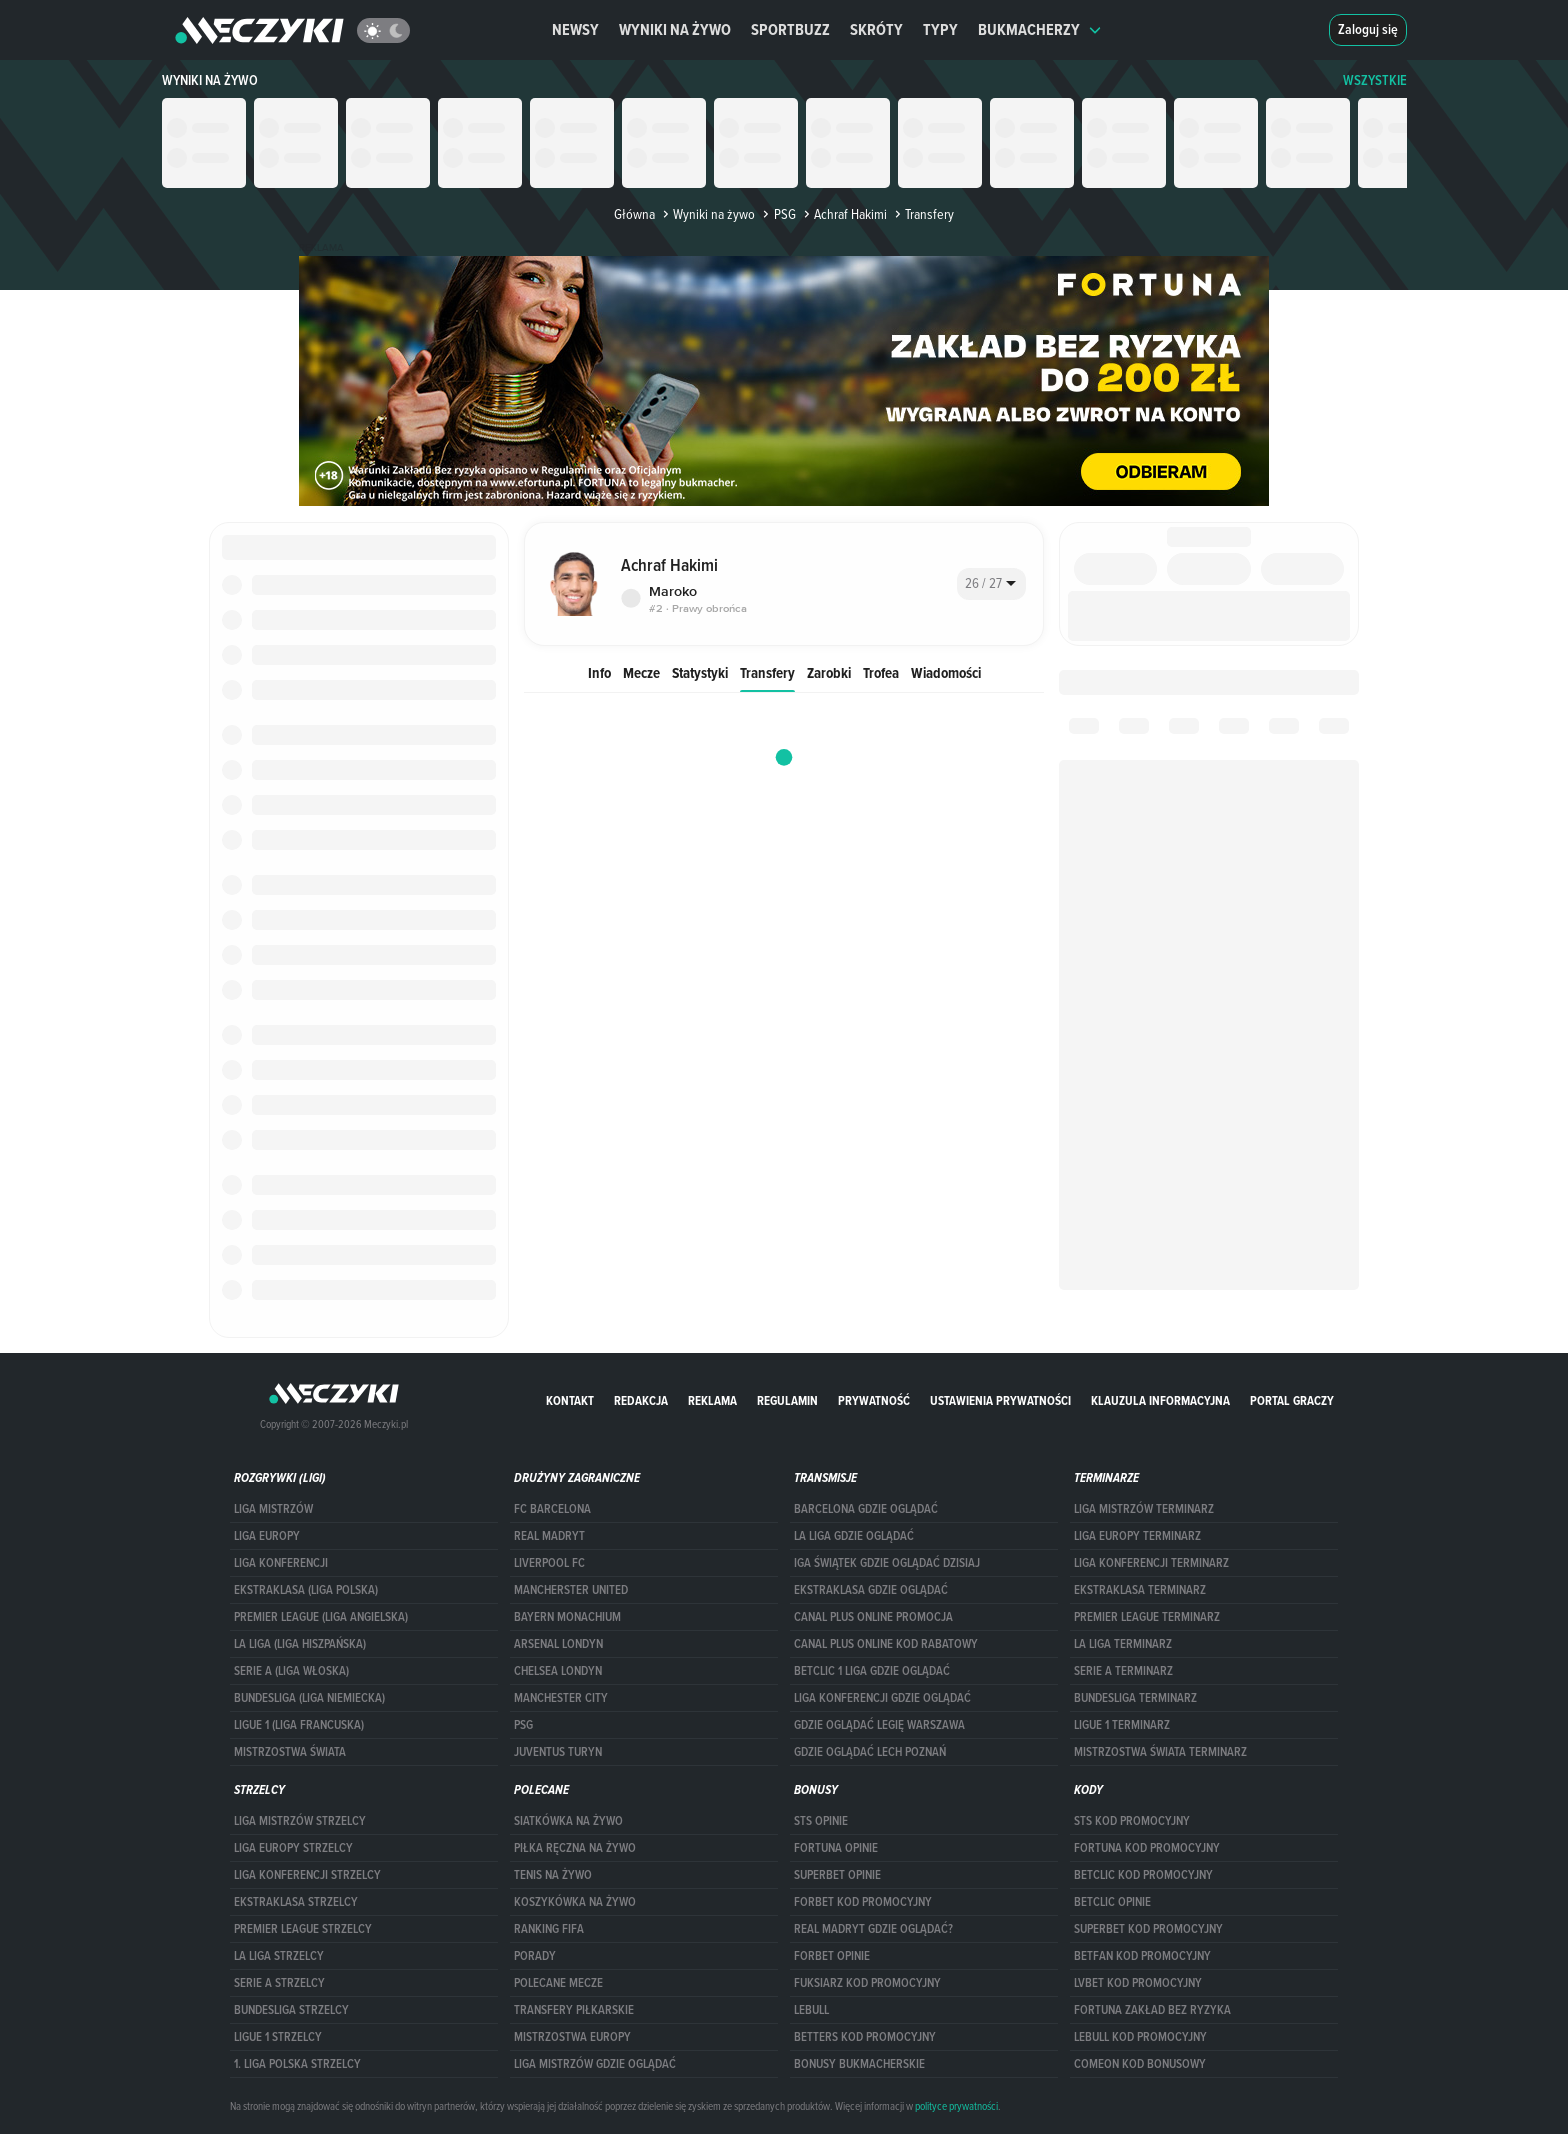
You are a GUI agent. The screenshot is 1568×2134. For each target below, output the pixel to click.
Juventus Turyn (558, 1752)
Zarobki (829, 672)
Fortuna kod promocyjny (1147, 1848)
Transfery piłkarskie (574, 2010)
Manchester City (561, 1698)
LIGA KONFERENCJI (281, 1563)
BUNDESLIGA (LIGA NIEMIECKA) (309, 1698)
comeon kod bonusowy (1140, 2064)
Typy (940, 29)
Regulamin (787, 1400)
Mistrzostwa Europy (572, 2037)
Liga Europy (267, 1536)
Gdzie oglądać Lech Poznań (870, 1752)
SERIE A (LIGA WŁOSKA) (291, 1671)
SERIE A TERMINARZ (1123, 1671)
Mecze (641, 672)
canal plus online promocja (873, 1617)
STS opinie (821, 1821)
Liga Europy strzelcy (293, 1848)
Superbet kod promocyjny (1148, 1929)
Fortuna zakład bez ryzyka (1152, 2010)
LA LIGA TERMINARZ (1123, 1644)
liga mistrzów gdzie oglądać (595, 2064)
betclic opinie (1112, 1902)
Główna (634, 214)
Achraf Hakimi (843, 214)
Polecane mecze (558, 1983)
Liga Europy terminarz (1137, 1536)
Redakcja (641, 1400)
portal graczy (1292, 1400)
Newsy (575, 29)
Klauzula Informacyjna (1160, 1400)
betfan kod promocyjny (1142, 1956)
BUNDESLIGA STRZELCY (291, 2010)
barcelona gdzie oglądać (866, 1509)
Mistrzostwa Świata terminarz (1160, 1752)
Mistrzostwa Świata (290, 1752)
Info (599, 672)
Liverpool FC (549, 1563)
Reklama (712, 1400)
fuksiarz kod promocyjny (867, 1983)
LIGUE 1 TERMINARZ (1122, 1725)
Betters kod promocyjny (865, 2037)
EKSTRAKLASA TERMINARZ (1140, 1590)
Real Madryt (549, 1536)
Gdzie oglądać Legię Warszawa (879, 1725)
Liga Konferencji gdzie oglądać (882, 1698)
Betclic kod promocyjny (1143, 1875)
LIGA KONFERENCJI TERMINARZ (1151, 1563)
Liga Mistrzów (273, 1509)
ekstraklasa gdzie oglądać (871, 1590)
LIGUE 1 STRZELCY (278, 2037)
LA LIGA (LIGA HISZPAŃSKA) (300, 1644)
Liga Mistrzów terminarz (1144, 1509)
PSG (777, 214)
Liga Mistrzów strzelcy (300, 1821)
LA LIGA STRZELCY (279, 1956)
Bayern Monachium (567, 1617)
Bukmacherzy (1040, 29)
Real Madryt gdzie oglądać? (873, 1929)
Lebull (811, 2010)
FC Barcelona (552, 1509)
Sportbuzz (790, 29)
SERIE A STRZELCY (279, 1983)
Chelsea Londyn (558, 1671)
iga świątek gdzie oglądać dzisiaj (887, 1563)
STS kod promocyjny (1132, 1821)
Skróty (876, 29)
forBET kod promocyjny (863, 1902)
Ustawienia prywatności (1000, 1400)
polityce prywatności (956, 2106)
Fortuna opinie (836, 1848)
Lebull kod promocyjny (1140, 2037)
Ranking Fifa (549, 1929)
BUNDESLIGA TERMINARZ (1135, 1698)
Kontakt (570, 1400)
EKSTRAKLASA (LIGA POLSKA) (306, 1590)
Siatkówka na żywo (568, 1821)
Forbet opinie (832, 1956)
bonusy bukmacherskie (859, 2064)
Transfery (767, 672)
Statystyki (700, 672)
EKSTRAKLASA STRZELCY (296, 1902)
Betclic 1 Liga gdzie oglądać (872, 1671)
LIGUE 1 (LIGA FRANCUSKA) (299, 1725)
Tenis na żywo (553, 1875)
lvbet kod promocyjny (1138, 1983)
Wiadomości (946, 672)
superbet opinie (837, 1875)
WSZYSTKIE (1375, 80)
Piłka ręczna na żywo (575, 1848)
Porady (535, 1956)
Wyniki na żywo (675, 29)
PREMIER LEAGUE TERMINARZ (1147, 1617)
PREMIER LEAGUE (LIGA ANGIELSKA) (321, 1617)
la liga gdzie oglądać (854, 1536)
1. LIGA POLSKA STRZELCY (297, 2064)
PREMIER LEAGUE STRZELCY (303, 1929)
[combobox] (991, 584)
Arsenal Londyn (558, 1644)
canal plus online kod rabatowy (886, 1644)
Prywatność (874, 1400)
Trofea (881, 672)
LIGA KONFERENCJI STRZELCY (307, 1875)
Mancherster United (571, 1590)
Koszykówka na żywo (575, 1902)
